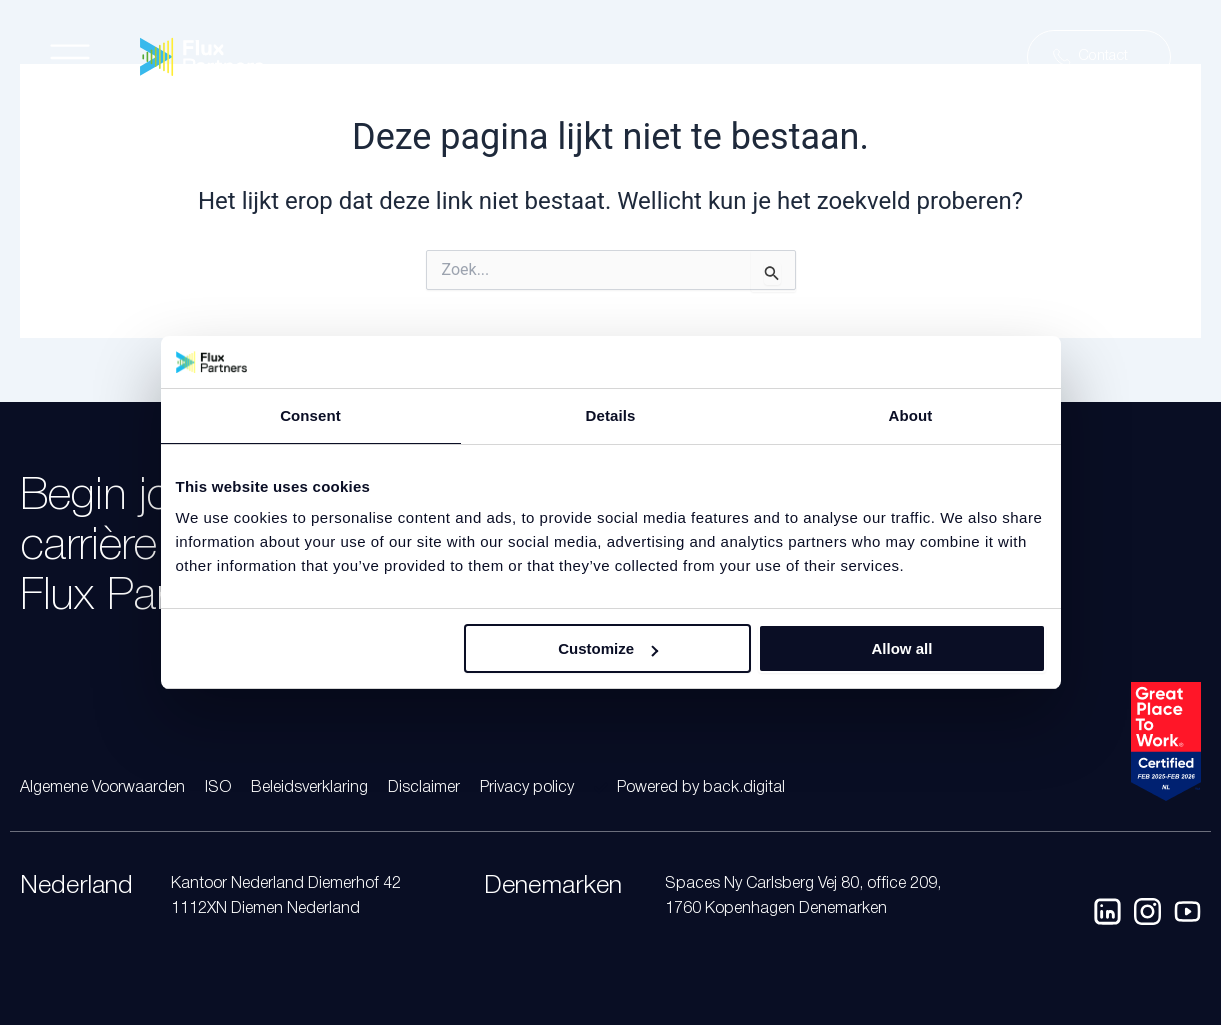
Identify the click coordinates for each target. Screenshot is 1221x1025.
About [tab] (911, 415)
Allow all (902, 648)
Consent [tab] (310, 415)
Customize (608, 648)
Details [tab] (611, 415)
